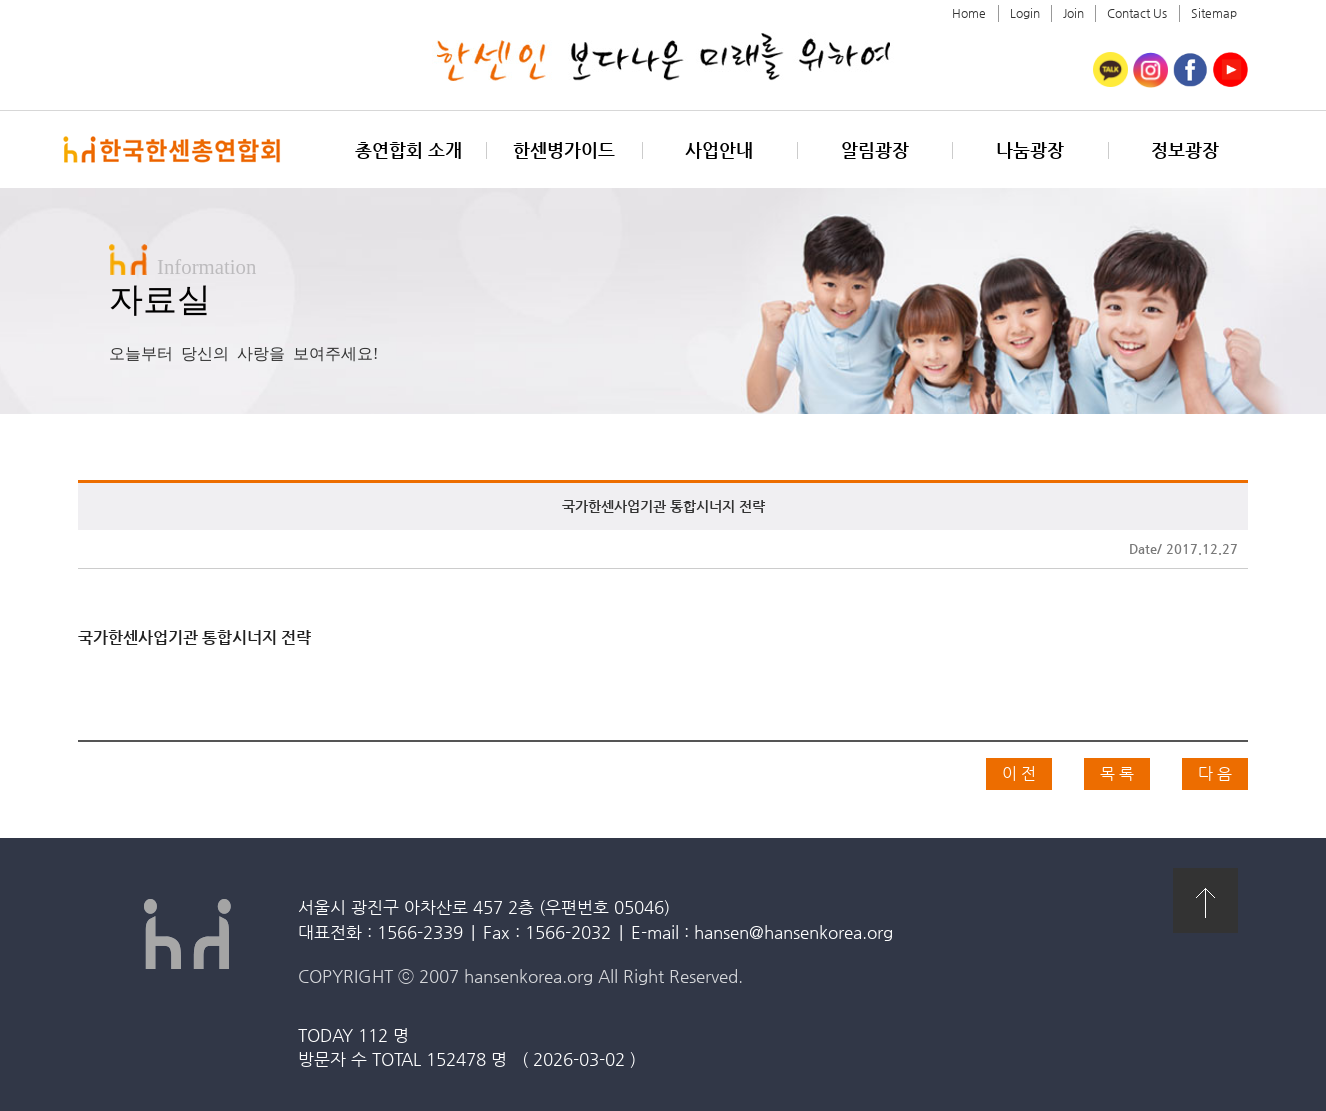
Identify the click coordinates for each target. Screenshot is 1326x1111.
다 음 (1215, 773)
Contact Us (1137, 13)
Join (1073, 13)
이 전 (1019, 773)
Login (1025, 13)
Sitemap (1214, 13)
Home (969, 13)
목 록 (1117, 773)
